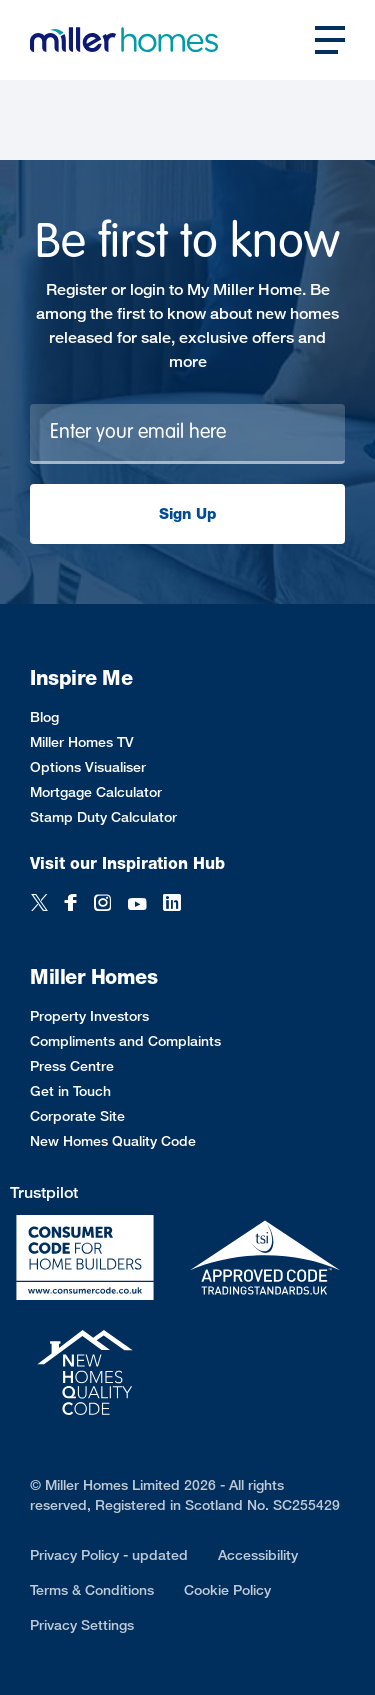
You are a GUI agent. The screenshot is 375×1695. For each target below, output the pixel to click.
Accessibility (258, 1554)
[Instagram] (102, 904)
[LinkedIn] (172, 904)
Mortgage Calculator (96, 791)
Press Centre (72, 1065)
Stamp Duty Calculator (103, 816)
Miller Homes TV (82, 741)
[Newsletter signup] (187, 434)
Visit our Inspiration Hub (127, 863)
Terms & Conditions (92, 1589)
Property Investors (89, 1015)
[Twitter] (39, 904)
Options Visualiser (88, 766)
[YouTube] (137, 904)
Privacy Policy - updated (109, 1554)
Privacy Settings (82, 1624)
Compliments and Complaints (125, 1040)
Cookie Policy (227, 1589)
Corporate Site (77, 1115)
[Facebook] (71, 904)
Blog (44, 716)
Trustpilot (44, 1192)
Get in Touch (70, 1090)
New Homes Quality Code (113, 1140)
